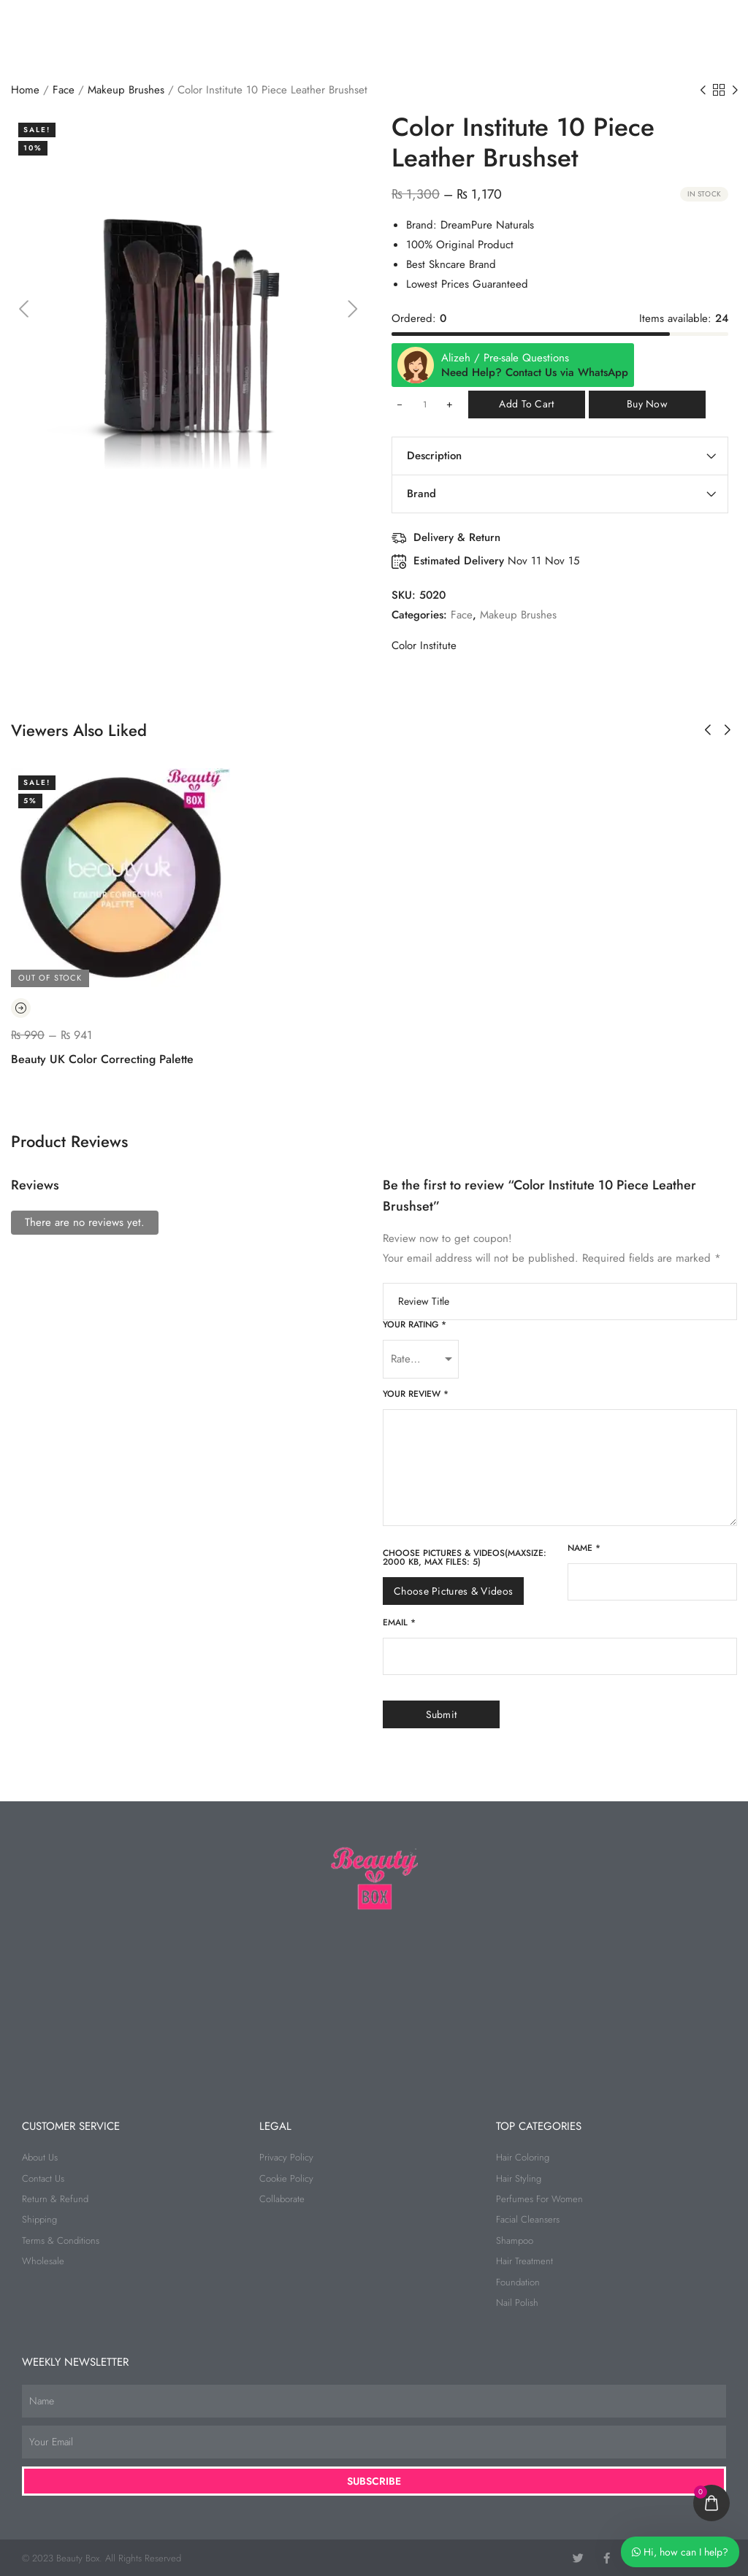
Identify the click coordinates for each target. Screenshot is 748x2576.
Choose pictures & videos (453, 1591)
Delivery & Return (456, 537)
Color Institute (424, 645)
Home (25, 90)
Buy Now (647, 403)
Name (584, 1548)
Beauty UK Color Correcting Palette (102, 1059)
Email (399, 1622)
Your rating (414, 1324)
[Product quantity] (424, 404)
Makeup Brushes (126, 90)
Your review (416, 1393)
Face (64, 90)
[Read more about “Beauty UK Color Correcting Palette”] (21, 1008)
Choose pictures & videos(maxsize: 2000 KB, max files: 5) (464, 1557)
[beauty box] (374, 2000)
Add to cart (526, 403)
